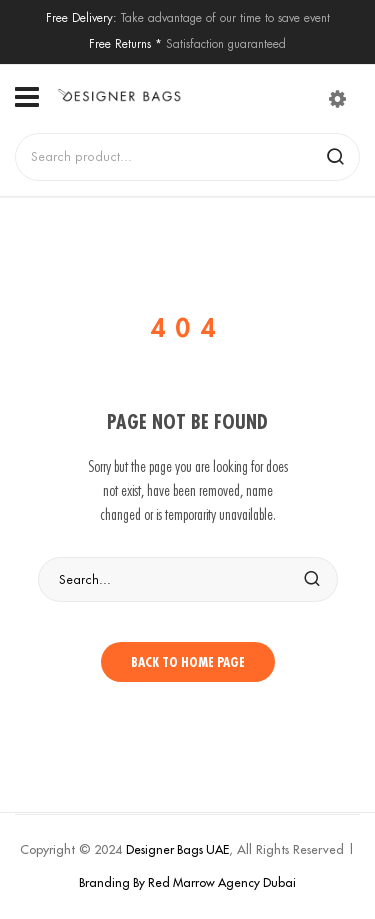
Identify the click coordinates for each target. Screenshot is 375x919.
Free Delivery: (81, 17)
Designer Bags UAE (177, 849)
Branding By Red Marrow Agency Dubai (187, 882)
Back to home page (188, 662)
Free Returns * (125, 43)
